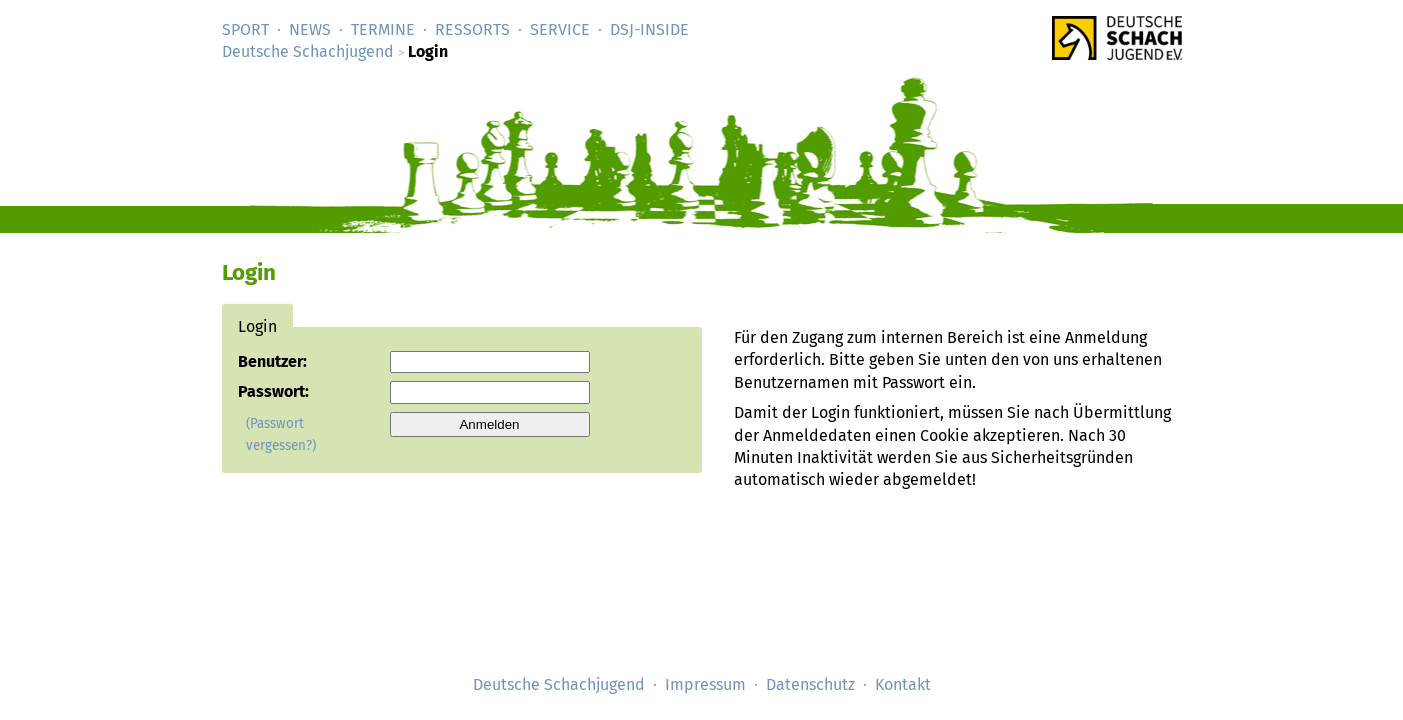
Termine (383, 29)
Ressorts (472, 29)
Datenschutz (810, 684)
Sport (245, 29)
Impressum (705, 684)
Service (560, 29)
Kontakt (903, 684)
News (310, 29)
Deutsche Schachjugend (308, 51)
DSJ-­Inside (649, 29)
